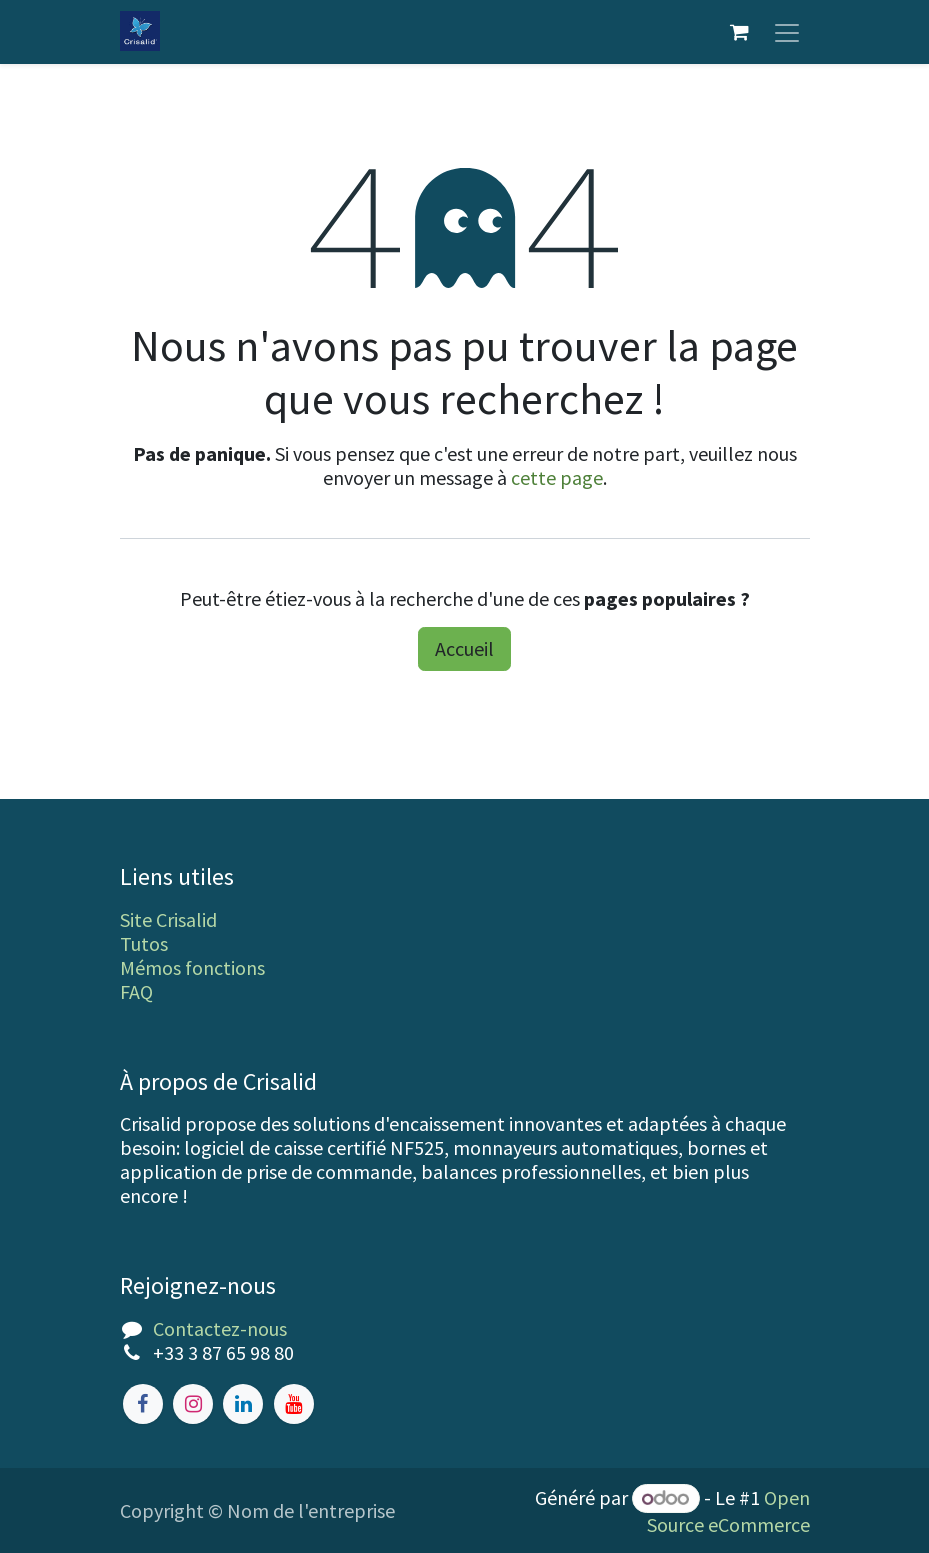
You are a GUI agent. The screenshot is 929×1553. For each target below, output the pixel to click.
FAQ (136, 991)
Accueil (464, 648)
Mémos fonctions (192, 967)
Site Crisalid (168, 919)
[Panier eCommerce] (740, 32)
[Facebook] (143, 1404)
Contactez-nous (220, 1328)
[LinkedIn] (243, 1404)
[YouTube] (294, 1404)
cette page (557, 477)
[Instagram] (193, 1404)
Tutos (144, 943)
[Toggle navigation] (787, 32)
